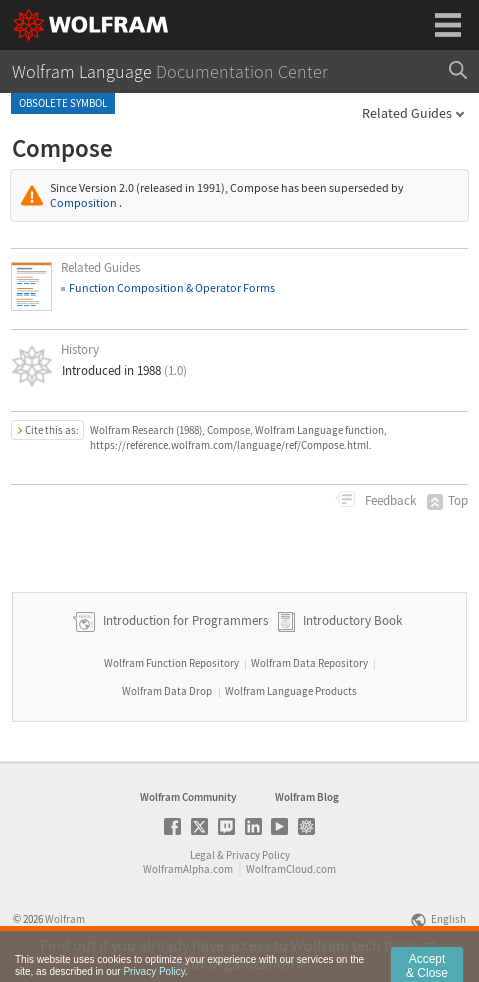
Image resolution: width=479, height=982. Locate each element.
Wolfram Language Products (291, 691)
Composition (83, 202)
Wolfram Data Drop (167, 691)
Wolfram (65, 919)
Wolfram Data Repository (309, 663)
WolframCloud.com (291, 869)
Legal (202, 855)
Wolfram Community (188, 797)
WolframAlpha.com (188, 869)
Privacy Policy (258, 855)
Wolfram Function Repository (171, 663)
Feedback (389, 500)
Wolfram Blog (307, 797)
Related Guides (407, 113)
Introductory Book (352, 620)
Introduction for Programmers (184, 620)
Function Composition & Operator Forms (172, 287)
